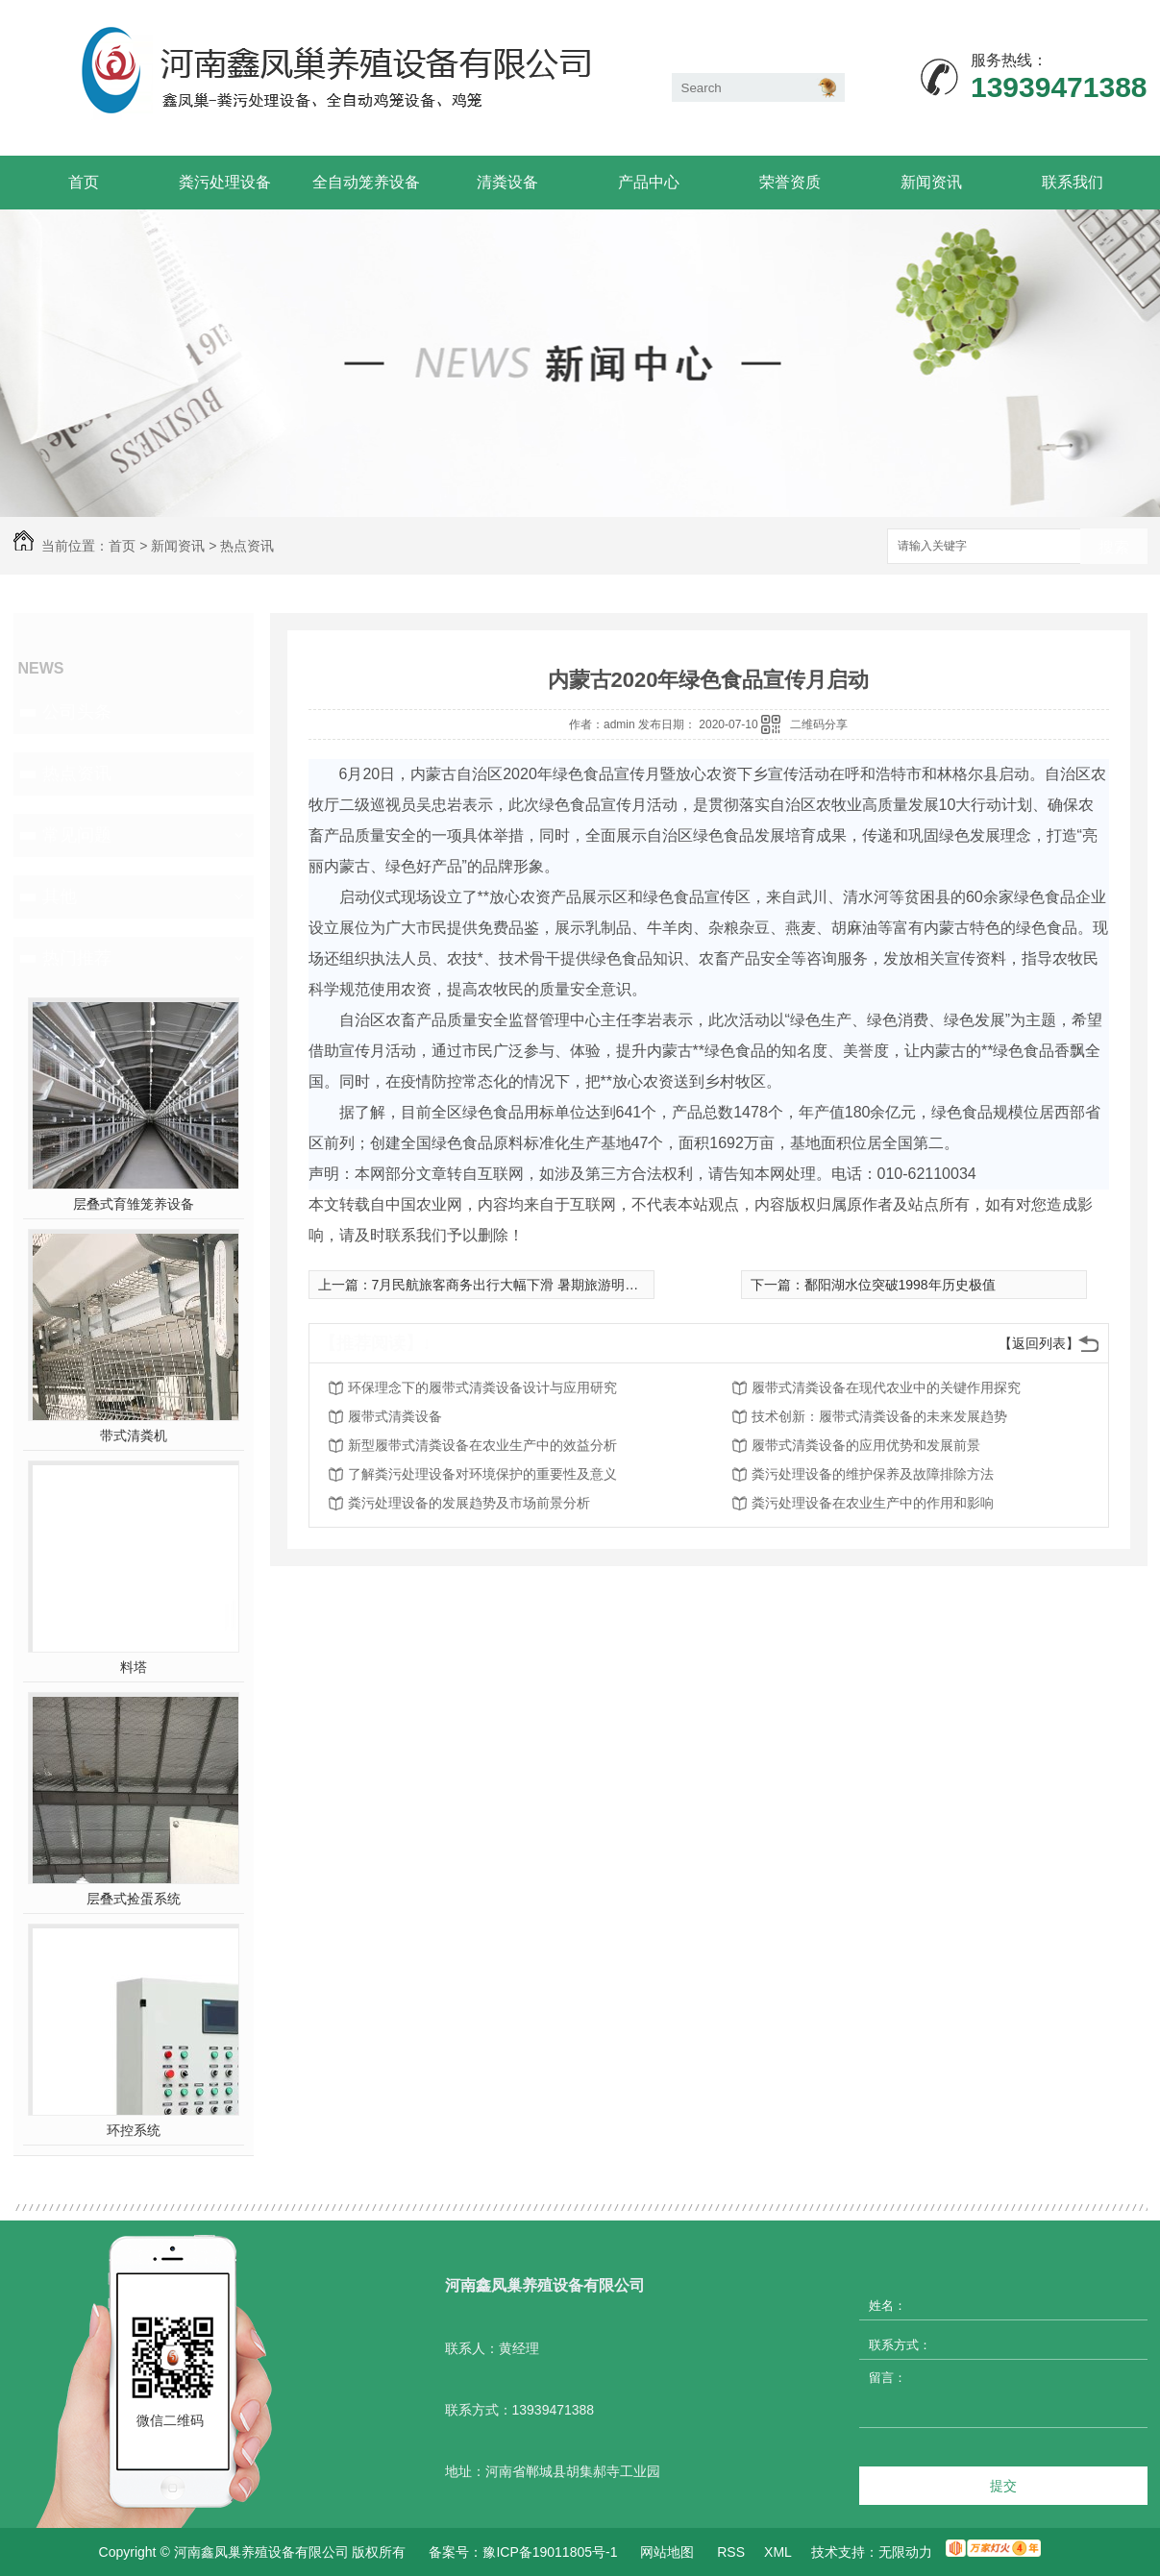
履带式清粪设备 (395, 1416)
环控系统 (133, 2130)
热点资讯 (247, 545)
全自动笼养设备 (366, 182)
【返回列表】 (1039, 1343)
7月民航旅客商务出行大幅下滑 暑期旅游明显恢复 (519, 1284)
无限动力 (905, 2552)
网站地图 (667, 2552)
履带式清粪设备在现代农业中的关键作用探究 (886, 1387)
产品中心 (648, 182)
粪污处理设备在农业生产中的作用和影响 (873, 1502)
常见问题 (76, 835)
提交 (1003, 2485)
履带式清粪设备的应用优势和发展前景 (866, 1445)
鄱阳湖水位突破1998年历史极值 (900, 1284)
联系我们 (1072, 182)
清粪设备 (507, 182)
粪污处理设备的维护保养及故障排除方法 (873, 1474)
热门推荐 (76, 958)
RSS (731, 2552)
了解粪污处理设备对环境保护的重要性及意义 (482, 1474)
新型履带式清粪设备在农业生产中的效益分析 (482, 1445)
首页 (83, 182)
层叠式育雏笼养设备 (133, 1204)
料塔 (133, 1667)
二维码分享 (819, 724)
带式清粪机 (133, 1435)
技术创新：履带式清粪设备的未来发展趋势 (879, 1416)
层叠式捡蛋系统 (133, 1898)
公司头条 (76, 712)
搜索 (1113, 547)
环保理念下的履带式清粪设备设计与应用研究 (482, 1387)
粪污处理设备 (225, 182)
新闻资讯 (931, 182)
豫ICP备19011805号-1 (549, 2552)
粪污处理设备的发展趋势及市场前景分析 (469, 1502)
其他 (59, 896)
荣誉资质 (790, 182)
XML (778, 2552)
